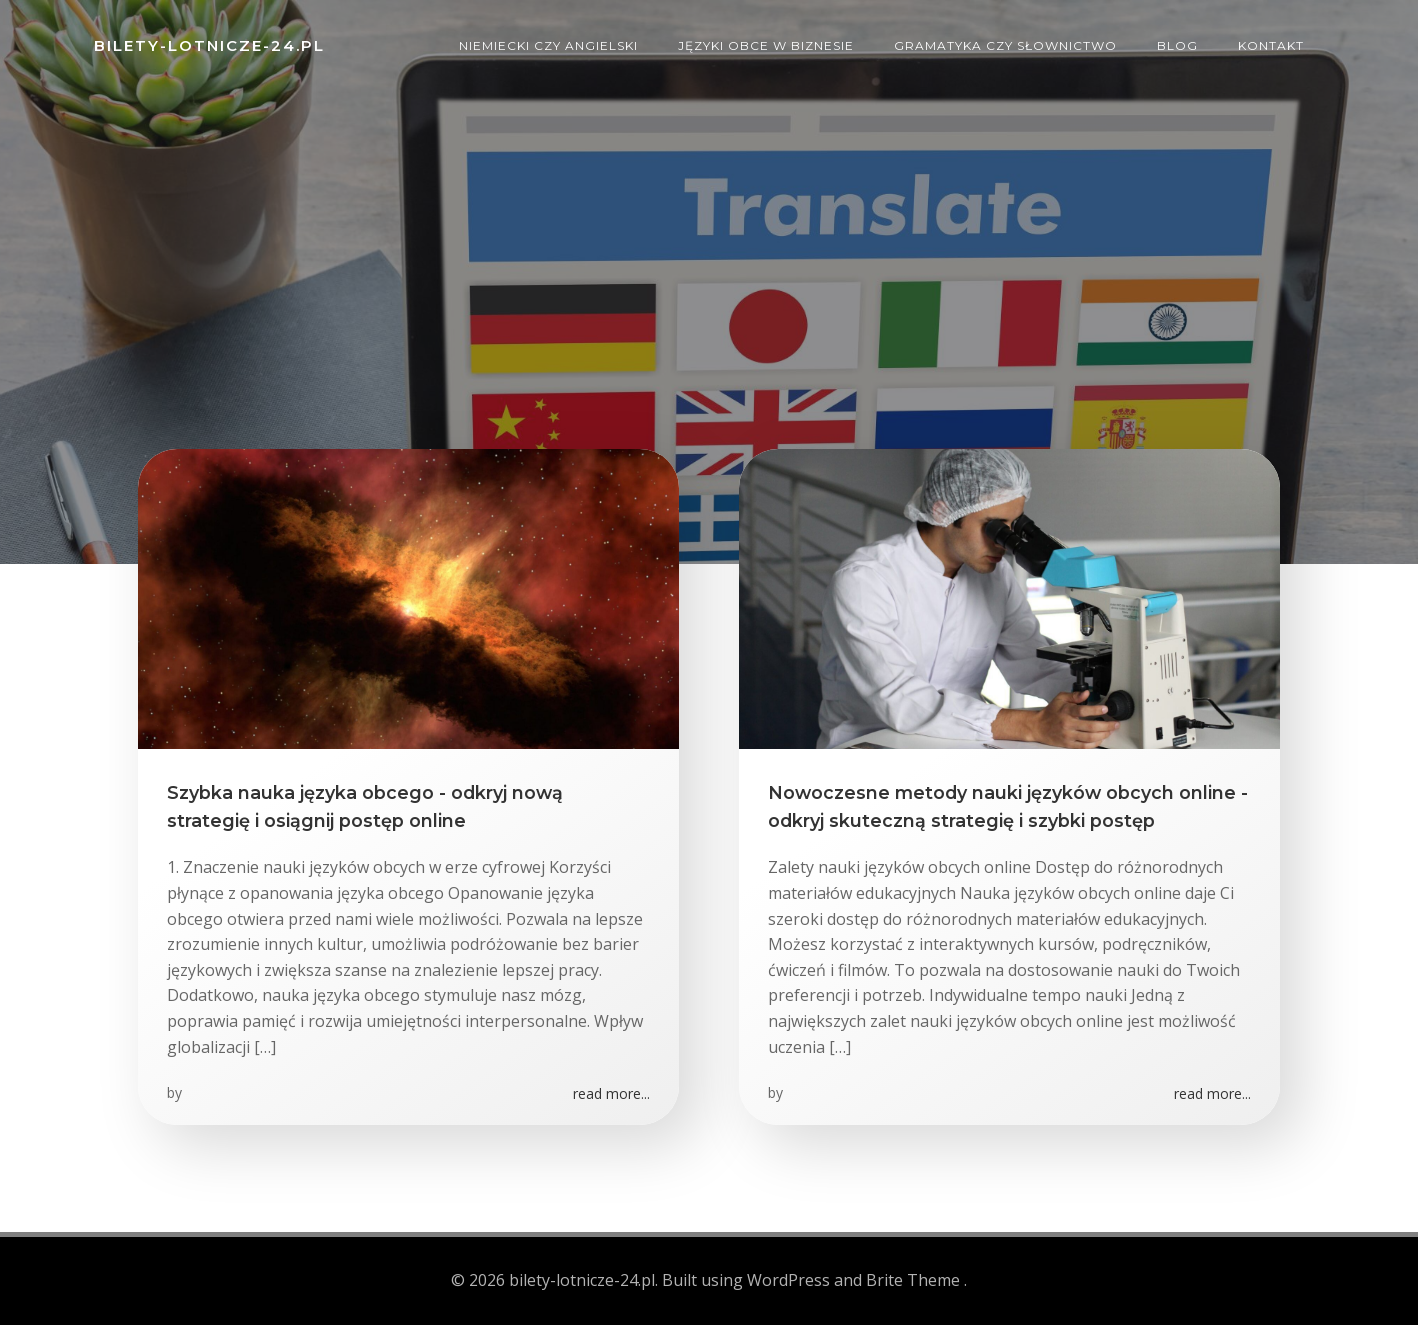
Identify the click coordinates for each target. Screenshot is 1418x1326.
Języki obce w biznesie (767, 44)
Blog (1178, 44)
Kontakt (1272, 44)
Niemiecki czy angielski (549, 44)
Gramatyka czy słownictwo (1006, 44)
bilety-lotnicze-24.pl (208, 44)
